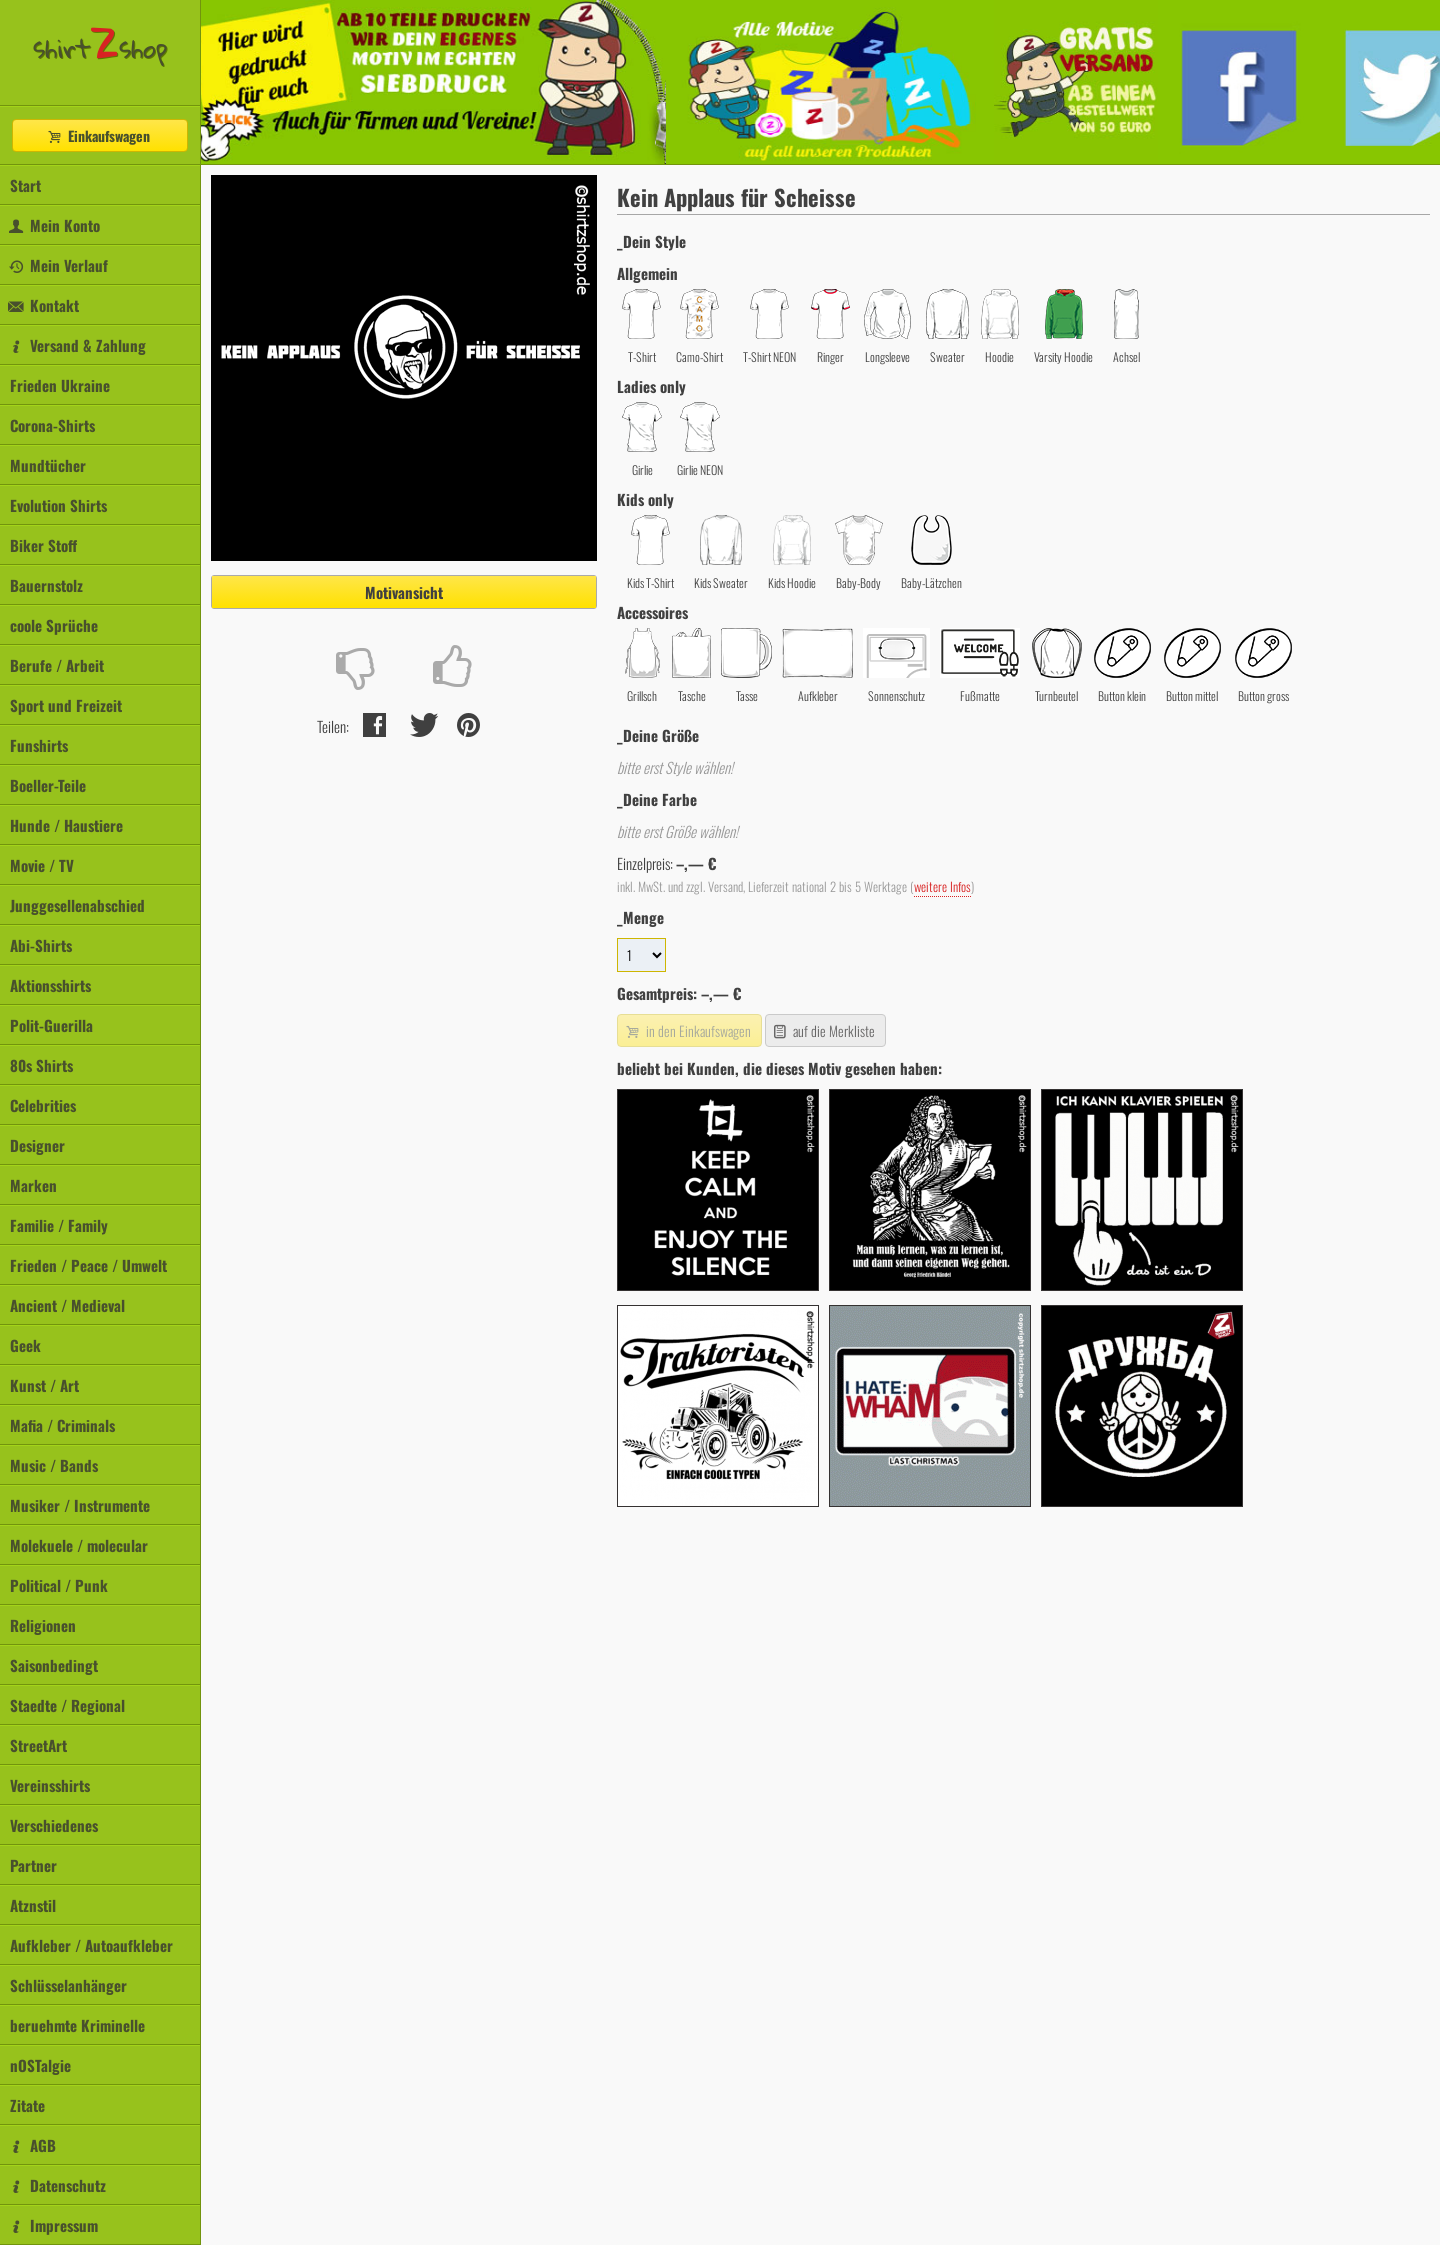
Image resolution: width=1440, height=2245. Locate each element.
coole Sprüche (54, 625)
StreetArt (38, 1745)
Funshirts (39, 745)
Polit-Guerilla (51, 1025)
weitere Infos (942, 886)
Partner (33, 1865)
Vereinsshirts (50, 1785)
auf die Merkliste (823, 1030)
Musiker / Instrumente (80, 1505)
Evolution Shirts (58, 505)
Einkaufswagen (98, 135)
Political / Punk (59, 1585)
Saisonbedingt (54, 1665)
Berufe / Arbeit (57, 665)
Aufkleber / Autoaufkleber (91, 1945)
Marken (33, 1185)
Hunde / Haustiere (66, 825)
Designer (37, 1145)
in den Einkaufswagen (687, 1030)
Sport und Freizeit (66, 705)
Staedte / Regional (67, 1705)
